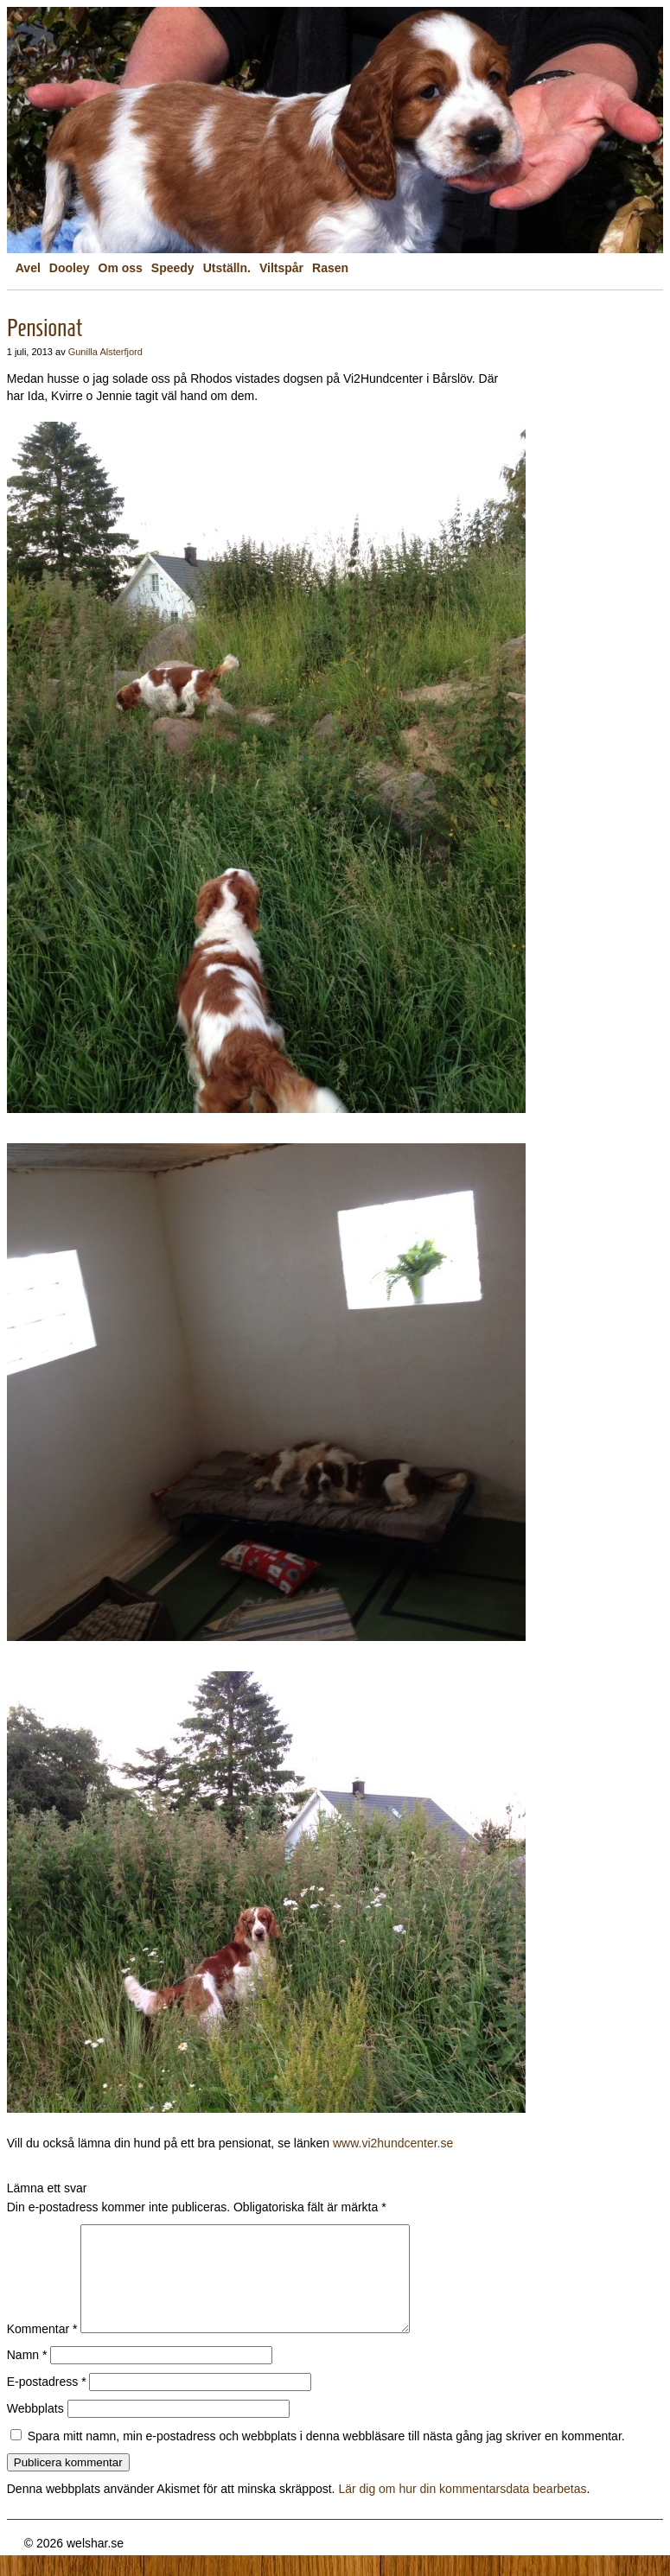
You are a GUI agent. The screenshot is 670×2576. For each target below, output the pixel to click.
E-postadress (46, 2402)
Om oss (121, 268)
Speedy (173, 268)
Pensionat (44, 328)
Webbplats (35, 2429)
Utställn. (227, 268)
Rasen (330, 268)
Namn (27, 2375)
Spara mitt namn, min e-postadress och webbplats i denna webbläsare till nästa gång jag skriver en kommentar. (326, 2457)
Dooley (69, 268)
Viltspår (281, 268)
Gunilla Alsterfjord (105, 352)
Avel (28, 268)
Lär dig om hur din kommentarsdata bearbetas (462, 2509)
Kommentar (42, 2350)
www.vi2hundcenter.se (393, 2143)
